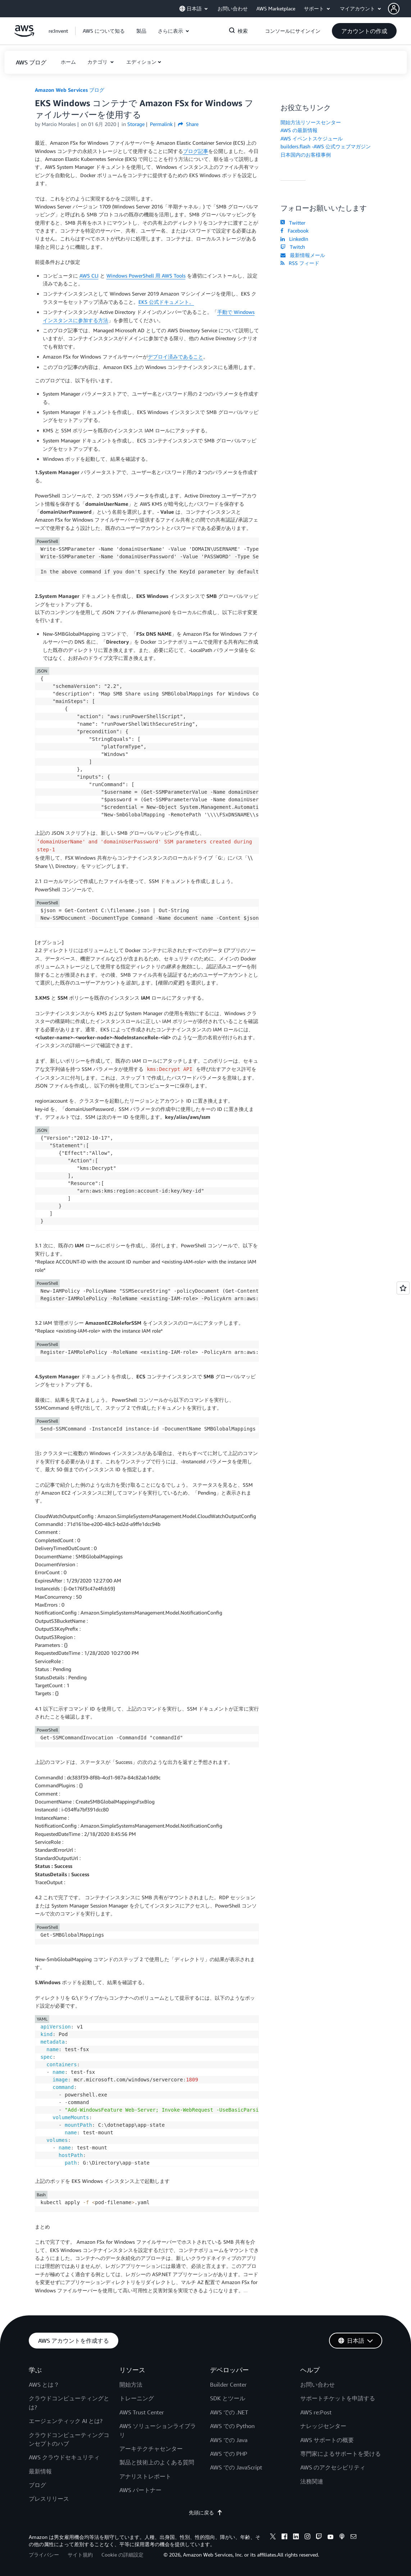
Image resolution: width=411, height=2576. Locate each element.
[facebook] (284, 2537)
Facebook (294, 231)
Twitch (292, 247)
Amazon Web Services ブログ (69, 90)
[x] (273, 2537)
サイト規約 (80, 2555)
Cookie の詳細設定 (122, 2555)
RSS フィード (299, 263)
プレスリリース (49, 2498)
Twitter (292, 223)
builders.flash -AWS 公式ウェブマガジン (325, 146)
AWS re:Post (316, 2412)
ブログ (37, 2485)
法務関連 (311, 2481)
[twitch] (319, 2537)
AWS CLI (89, 276)
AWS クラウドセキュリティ (64, 2457)
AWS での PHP (228, 2453)
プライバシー (44, 2555)
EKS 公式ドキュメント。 (166, 302)
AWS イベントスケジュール (311, 138)
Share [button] (188, 124)
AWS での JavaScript (236, 2467)
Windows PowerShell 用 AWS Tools (146, 276)
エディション (141, 62)
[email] (353, 2537)
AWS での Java (228, 2440)
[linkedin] (296, 2537)
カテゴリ (98, 62)
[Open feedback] (403, 1288)
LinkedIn (294, 239)
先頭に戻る (206, 2512)
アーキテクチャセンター (151, 2448)
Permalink (161, 124)
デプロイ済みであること (175, 356)
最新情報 (40, 2471)
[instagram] (307, 2537)
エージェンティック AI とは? (65, 2420)
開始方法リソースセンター (310, 122)
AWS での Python (232, 2425)
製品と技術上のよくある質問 (156, 2462)
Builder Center (228, 2384)
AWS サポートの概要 (327, 2440)
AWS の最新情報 (299, 130)
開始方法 (130, 2384)
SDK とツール (227, 2398)
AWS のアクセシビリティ (332, 2467)
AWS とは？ (44, 2384)
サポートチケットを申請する (337, 2398)
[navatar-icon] (393, 8)
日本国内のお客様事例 (305, 155)
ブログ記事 (195, 151)
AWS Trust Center (141, 2412)
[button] (399, 8)
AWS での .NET (229, 2412)
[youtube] (330, 2537)
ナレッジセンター (323, 2425)
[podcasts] (342, 2537)
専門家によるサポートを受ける (340, 2453)
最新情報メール (302, 255)
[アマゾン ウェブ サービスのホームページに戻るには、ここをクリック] (24, 35)
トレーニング (136, 2398)
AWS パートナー (140, 2490)
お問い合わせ (317, 2384)
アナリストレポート (145, 2476)
